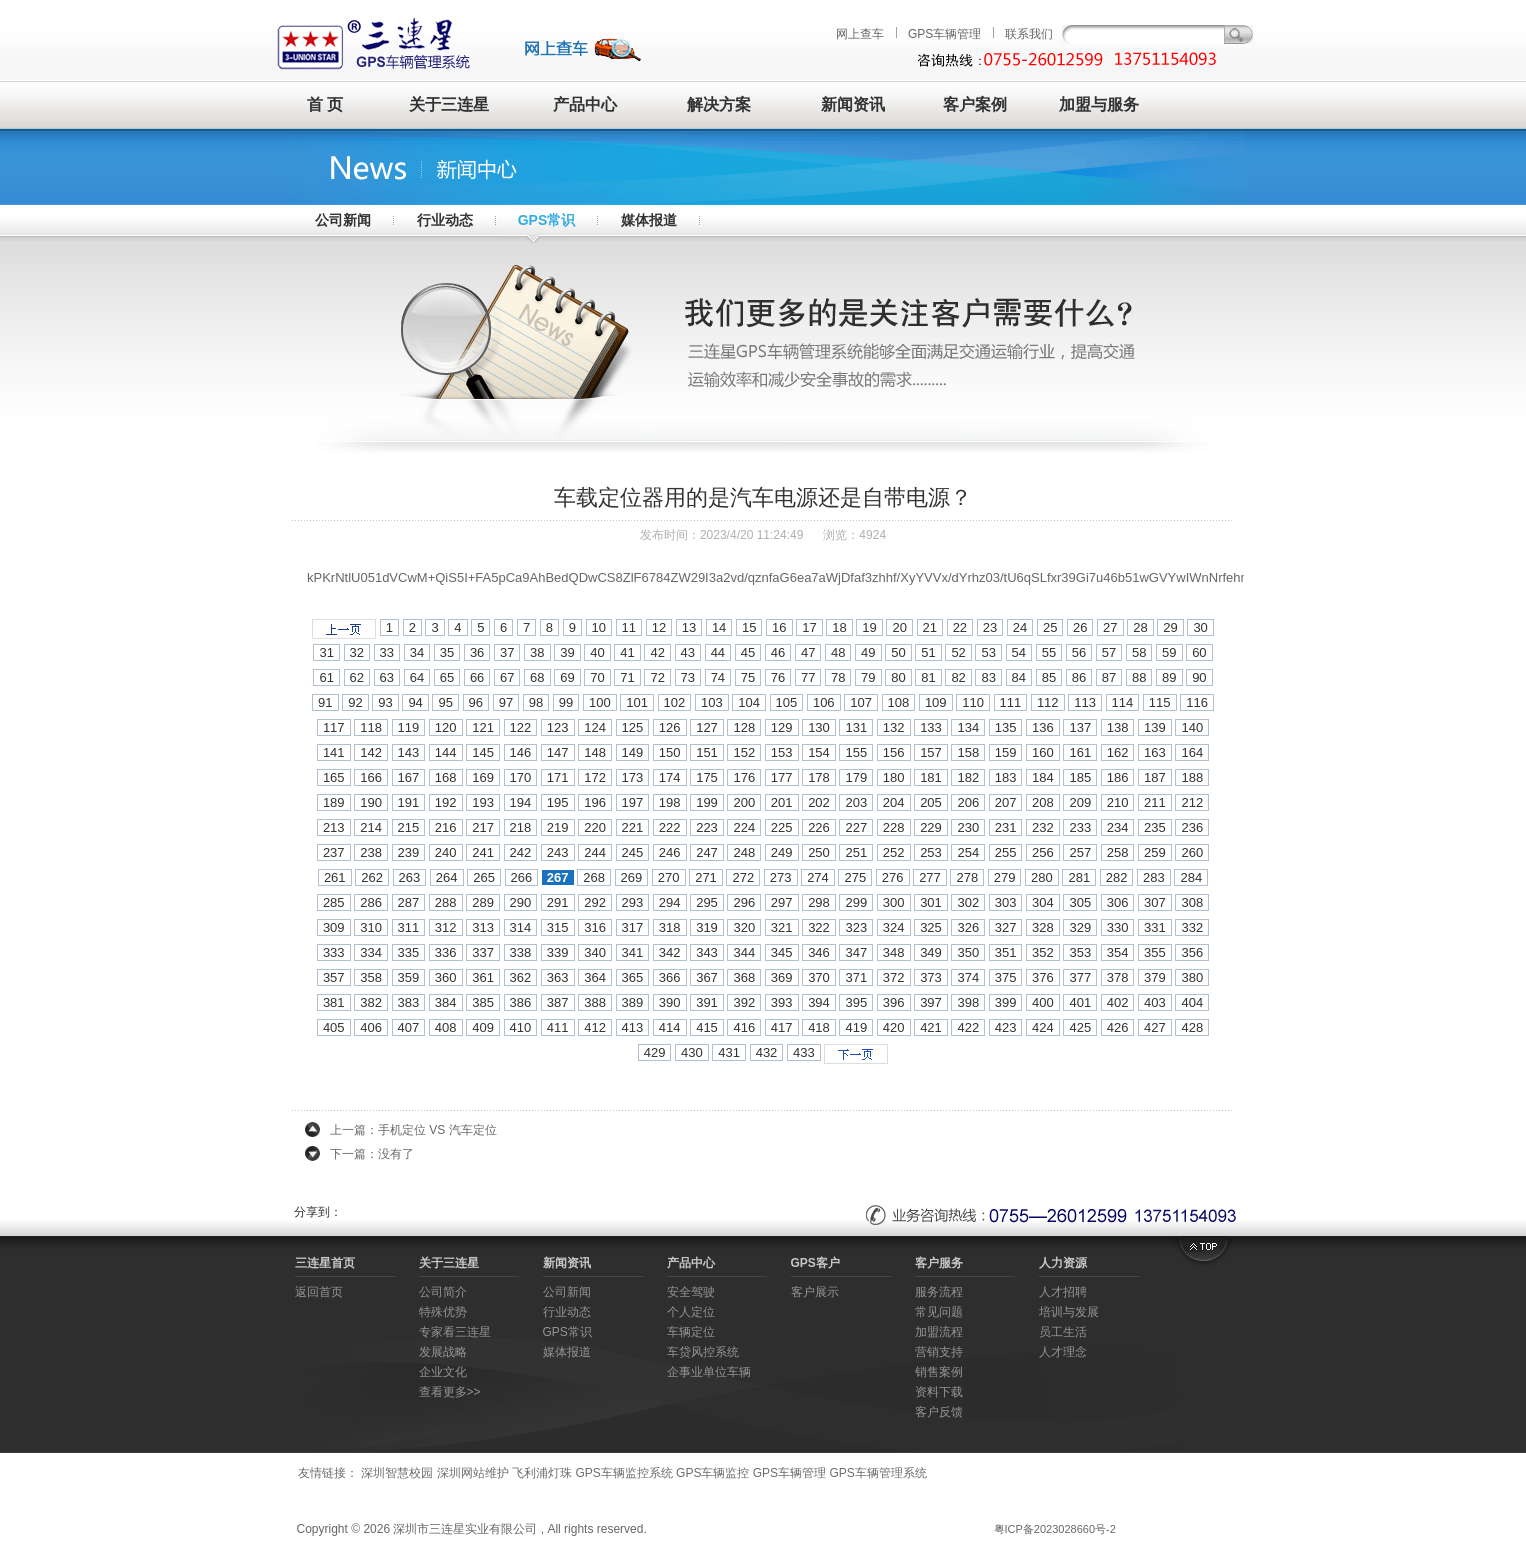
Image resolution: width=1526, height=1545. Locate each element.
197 (633, 802)
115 (1160, 702)
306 (1118, 902)
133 (931, 727)
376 (1043, 977)
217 (483, 827)
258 (1118, 852)
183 (1006, 777)
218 (521, 827)
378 (1118, 977)
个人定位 (691, 1312)
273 (781, 877)
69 (567, 677)
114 (1123, 702)
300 (894, 902)
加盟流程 (939, 1332)
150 (670, 752)
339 (558, 952)
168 (446, 777)
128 (744, 727)
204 (894, 802)
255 (1006, 852)
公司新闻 (343, 220)
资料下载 (939, 1392)
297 (782, 902)
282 (1117, 877)
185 (1080, 777)
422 (968, 1027)
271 (706, 877)
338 (521, 952)
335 (409, 952)
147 (558, 752)
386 (521, 1002)
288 (446, 902)
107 (861, 702)
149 (633, 752)
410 (521, 1027)
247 (707, 852)
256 (1043, 852)
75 (748, 677)
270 (669, 877)
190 (371, 802)
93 (385, 702)
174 (670, 777)
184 (1043, 777)
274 (818, 877)
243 (558, 852)
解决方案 (719, 104)
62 (357, 677)
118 (371, 727)
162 (1118, 752)
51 (928, 652)
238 (371, 852)
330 (1118, 927)
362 (521, 977)
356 (1192, 952)
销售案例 (939, 1372)
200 (744, 802)
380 (1192, 977)
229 (931, 827)
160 (1043, 752)
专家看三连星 (455, 1332)
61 (326, 677)
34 (417, 652)
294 (670, 902)
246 (670, 852)
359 (409, 977)
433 (804, 1052)
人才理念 (1063, 1352)
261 (335, 877)
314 (521, 927)
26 (1080, 627)
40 (597, 652)
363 (558, 977)
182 (968, 777)
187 (1155, 777)
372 (894, 977)
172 (595, 777)
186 (1118, 777)
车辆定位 (691, 1332)
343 (707, 952)
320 (744, 927)
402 (1118, 1002)
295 (707, 902)
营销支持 (939, 1352)
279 (1005, 877)
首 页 (325, 104)
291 (558, 902)
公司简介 (443, 1292)
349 (931, 952)
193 (483, 802)
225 (782, 827)
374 (968, 977)
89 (1169, 677)
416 (744, 1027)
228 (894, 827)
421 (931, 1027)
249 (782, 852)
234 (1118, 827)
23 (990, 627)
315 (558, 927)
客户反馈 (939, 1412)
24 (1020, 627)
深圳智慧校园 (397, 1473)
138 (1118, 727)
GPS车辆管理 (944, 34)
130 (819, 727)
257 (1080, 852)
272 (743, 877)
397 (931, 1002)
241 (483, 852)
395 (856, 1002)
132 (894, 727)
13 (689, 627)
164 (1192, 752)
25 (1050, 627)
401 (1080, 1002)
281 (1079, 877)
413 (633, 1027)
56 (1079, 652)
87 (1109, 677)
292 (595, 902)
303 (1006, 902)
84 (1019, 677)
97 (506, 702)
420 (894, 1027)
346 (819, 952)
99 (566, 702)
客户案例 (975, 104)
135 (1006, 727)
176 (744, 777)
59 (1169, 652)
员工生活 (1063, 1332)
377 (1080, 977)
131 (856, 727)
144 (446, 752)
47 (808, 652)
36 (477, 652)
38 (537, 652)
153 (782, 752)
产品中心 (585, 104)
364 (595, 977)
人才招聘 (1063, 1292)
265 (484, 877)
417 (782, 1027)
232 (1043, 827)
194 (521, 802)
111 (1011, 702)
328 (1043, 927)
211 (1155, 802)
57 (1109, 652)
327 (1006, 927)
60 (1199, 652)
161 (1080, 752)
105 (787, 702)
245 (633, 852)
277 (930, 877)
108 (899, 702)
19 (869, 627)
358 (371, 977)
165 (334, 777)
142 (371, 752)
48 (838, 652)
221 (633, 827)
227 (856, 827)
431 (729, 1052)
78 (838, 677)
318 (670, 927)
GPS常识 (547, 220)
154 (819, 752)
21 (930, 627)
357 (334, 977)
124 (595, 727)
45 (748, 652)
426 (1118, 1027)
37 (507, 652)
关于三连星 (449, 104)
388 (595, 1002)
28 (1140, 627)
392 (744, 1002)
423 (1006, 1027)
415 (707, 1027)
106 (824, 702)
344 (744, 952)
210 (1118, 802)
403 (1155, 1002)
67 (507, 677)
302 (968, 902)
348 (894, 952)
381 (334, 1002)
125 (633, 727)
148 (595, 752)
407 (409, 1027)
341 (633, 952)
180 (894, 777)
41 (627, 652)
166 (371, 777)
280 (1042, 877)
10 (599, 627)
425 (1080, 1027)
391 (707, 1002)
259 (1155, 852)
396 (894, 1002)
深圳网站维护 (473, 1473)
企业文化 (443, 1372)
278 (967, 877)
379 (1155, 977)
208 (1043, 802)
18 (839, 627)
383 (409, 1002)
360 (446, 977)
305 (1080, 902)
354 (1118, 952)
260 (1192, 852)
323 (856, 927)
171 (558, 777)
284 (1191, 877)
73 (688, 677)
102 (675, 702)
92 (355, 702)
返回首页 (319, 1292)
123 (558, 727)
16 (779, 627)
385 (483, 1002)
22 (960, 627)
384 (446, 1002)
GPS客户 (815, 1263)
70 (597, 677)
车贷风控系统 (703, 1352)
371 (856, 977)
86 (1079, 677)
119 (409, 727)
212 (1192, 802)
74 (718, 677)
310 (371, 927)
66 (477, 677)
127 (707, 727)
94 (415, 702)
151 (707, 752)
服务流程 (939, 1292)
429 (655, 1052)
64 (417, 677)
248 (744, 852)
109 (936, 702)
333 (334, 952)
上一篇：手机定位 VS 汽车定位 (413, 1130)
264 (447, 877)
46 (778, 652)
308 (1192, 902)
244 (595, 852)
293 (633, 902)
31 (326, 652)
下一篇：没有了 (372, 1154)
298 (819, 902)
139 (1155, 727)
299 (856, 902)
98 (536, 702)
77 (808, 677)
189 (334, 802)
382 (371, 1002)
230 (968, 827)
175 (707, 777)
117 (334, 727)
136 (1043, 727)
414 (670, 1027)
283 (1154, 877)
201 (782, 802)
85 (1049, 677)
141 (334, 752)
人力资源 (1063, 1263)
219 (558, 827)
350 (968, 952)
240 (446, 852)
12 (659, 627)
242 (521, 852)
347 (856, 952)
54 (1019, 652)
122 (521, 727)
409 (483, 1027)
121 (483, 727)
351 (1006, 952)
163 (1155, 752)
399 (1006, 1002)
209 (1080, 802)
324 (894, 927)
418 (819, 1027)
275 (855, 877)
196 (595, 802)
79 (868, 677)
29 (1170, 627)
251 (856, 852)
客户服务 (939, 1263)
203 (856, 802)
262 (372, 877)
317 (633, 927)
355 (1155, 952)
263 (410, 877)
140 (1192, 727)
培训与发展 (1069, 1312)
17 (809, 627)
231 (1006, 827)
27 (1110, 627)
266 (522, 877)
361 (483, 977)
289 (483, 902)
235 (1155, 827)
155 (856, 752)
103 (712, 702)
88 (1139, 677)
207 (1006, 802)
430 (692, 1052)
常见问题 (939, 1312)
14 (719, 627)
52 (958, 652)
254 (968, 852)
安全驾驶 (691, 1292)
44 (718, 652)
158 (968, 752)
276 (893, 877)
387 (558, 1002)
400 (1043, 1002)
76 (778, 677)
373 (931, 977)
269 (632, 877)
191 (409, 802)
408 (446, 1027)
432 (767, 1052)
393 (782, 1002)
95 (445, 702)
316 (595, 927)
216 (446, 827)
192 (446, 802)
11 (629, 627)
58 (1139, 652)
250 (819, 852)
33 (387, 652)
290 (521, 902)
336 (446, 952)
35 (447, 652)
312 (446, 927)
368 (744, 977)
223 (707, 827)
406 (371, 1027)
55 (1049, 652)
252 (894, 852)
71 (627, 677)
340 (595, 952)
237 (334, 852)
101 (637, 702)
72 (657, 677)
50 (898, 652)
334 (371, 952)
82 (958, 677)
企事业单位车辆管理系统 (733, 1372)
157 (931, 752)
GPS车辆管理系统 (877, 1473)
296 (744, 902)
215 (409, 827)
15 (749, 627)
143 (409, 752)
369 (782, 977)
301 (931, 902)
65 (447, 677)
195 (558, 802)
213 (334, 827)
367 (707, 977)
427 (1155, 1027)
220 (595, 827)
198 (670, 802)
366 (670, 977)
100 (600, 702)
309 (334, 927)
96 (476, 702)
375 (1006, 977)
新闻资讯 (853, 104)
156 (894, 752)
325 (931, 927)
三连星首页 (325, 1263)
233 (1080, 827)
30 (1200, 627)
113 (1085, 702)
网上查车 (860, 34)
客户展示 (815, 1292)
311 (409, 927)
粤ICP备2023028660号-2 (1055, 1529)
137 (1080, 727)
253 (931, 852)
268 (594, 877)
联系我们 (1029, 34)
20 (899, 627)
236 (1192, 827)
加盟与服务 (1099, 104)
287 (409, 902)
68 (537, 677)
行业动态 (445, 220)
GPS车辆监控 (712, 1473)
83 (988, 677)
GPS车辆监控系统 (623, 1473)
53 (988, 652)
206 (968, 802)
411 (558, 1027)
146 (521, 752)
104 (749, 702)
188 (1192, 777)
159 (1006, 752)
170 (521, 777)
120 (446, 727)
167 (409, 777)
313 (483, 927)
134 (968, 727)
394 (819, 1002)
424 (1043, 1027)
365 (633, 977)
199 (707, 802)
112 (1048, 702)
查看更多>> (450, 1392)
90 (1199, 677)
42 (657, 652)
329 (1080, 927)
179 (856, 777)
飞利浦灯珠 (542, 1473)
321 (782, 927)
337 (483, 952)
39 (567, 652)
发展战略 (443, 1352)
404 (1192, 1002)
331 (1155, 927)
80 (898, 677)
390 (670, 1002)
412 (595, 1027)
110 (973, 702)
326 (968, 927)
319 (707, 927)
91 (325, 702)
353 (1080, 952)
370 (819, 977)
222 (670, 827)
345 (782, 952)
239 (409, 852)
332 (1192, 927)
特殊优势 (443, 1312)
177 (782, 777)
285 (334, 902)
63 (387, 677)
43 (688, 652)
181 (931, 777)
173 (633, 777)
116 (1197, 702)
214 (371, 827)
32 (357, 652)
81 (928, 677)
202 (819, 802)
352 (1043, 952)
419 (856, 1027)
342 (670, 952)
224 (744, 827)
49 (868, 652)
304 (1043, 902)
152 (744, 752)
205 (931, 802)
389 (633, 1002)
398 (968, 1002)
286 (371, 902)
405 (334, 1027)
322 (819, 927)
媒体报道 (649, 220)
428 (1192, 1027)
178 (819, 777)
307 (1155, 902)
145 (483, 752)
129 (782, 727)
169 (483, 777)
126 (670, 727)
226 (819, 827)
